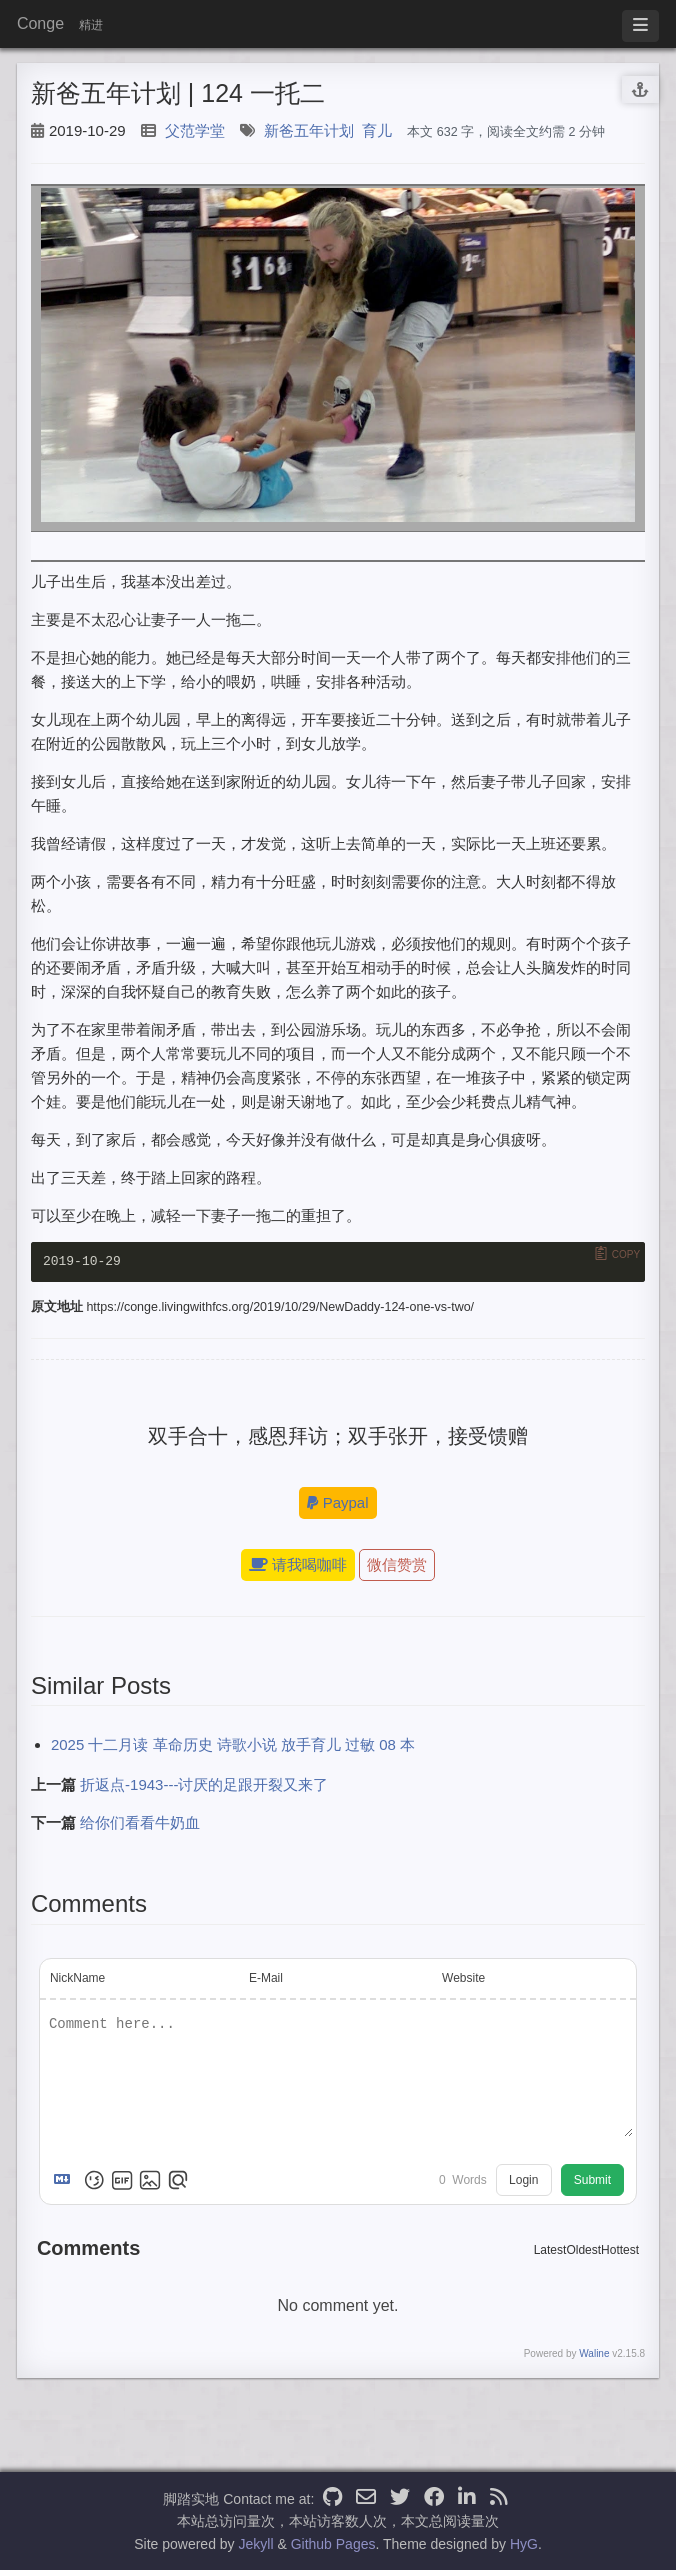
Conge (40, 23)
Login (523, 2182)
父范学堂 (195, 130)
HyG (524, 2544)
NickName (77, 1980)
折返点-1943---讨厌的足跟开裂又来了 (204, 1786)
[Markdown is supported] (66, 2182)
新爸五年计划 (309, 130)
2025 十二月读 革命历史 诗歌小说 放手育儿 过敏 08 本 (233, 1746)
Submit (592, 2182)
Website (463, 1980)
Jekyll (256, 2544)
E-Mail (266, 1980)
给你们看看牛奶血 (140, 1824)
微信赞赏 (397, 1566)
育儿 (377, 130)
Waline (594, 2355)
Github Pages (333, 2544)
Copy (626, 1254)
